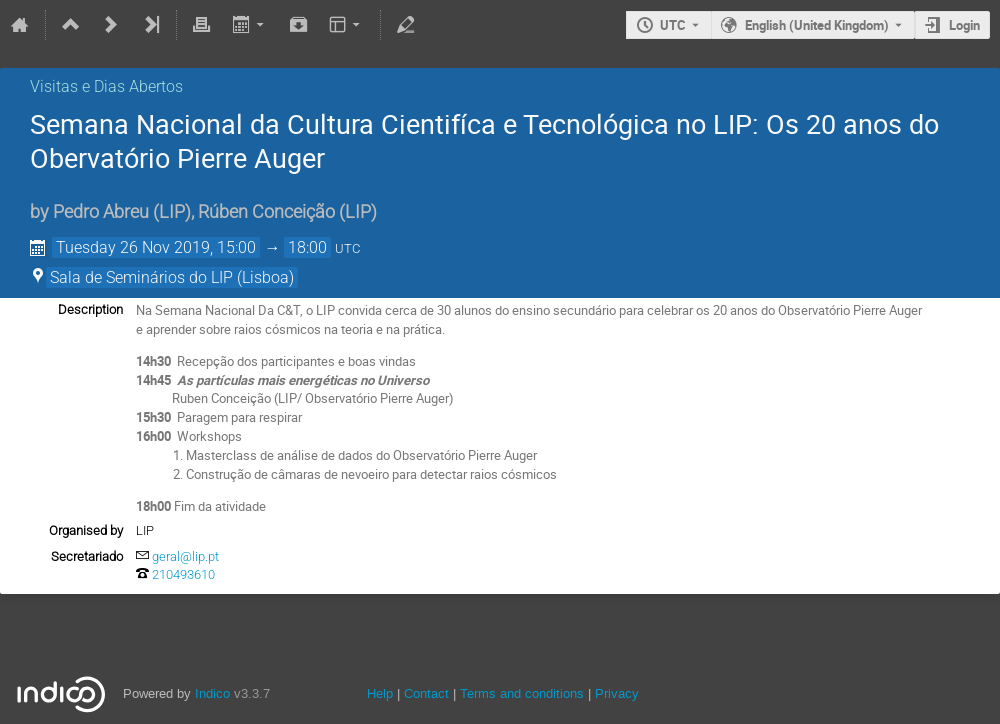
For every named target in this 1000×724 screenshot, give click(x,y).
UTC (673, 25)
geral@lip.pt (185, 556)
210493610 (183, 574)
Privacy (617, 693)
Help (380, 693)
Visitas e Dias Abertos (106, 86)
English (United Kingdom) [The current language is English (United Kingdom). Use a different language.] (817, 25)
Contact (426, 693)
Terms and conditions (522, 693)
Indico (212, 693)
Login (964, 25)
